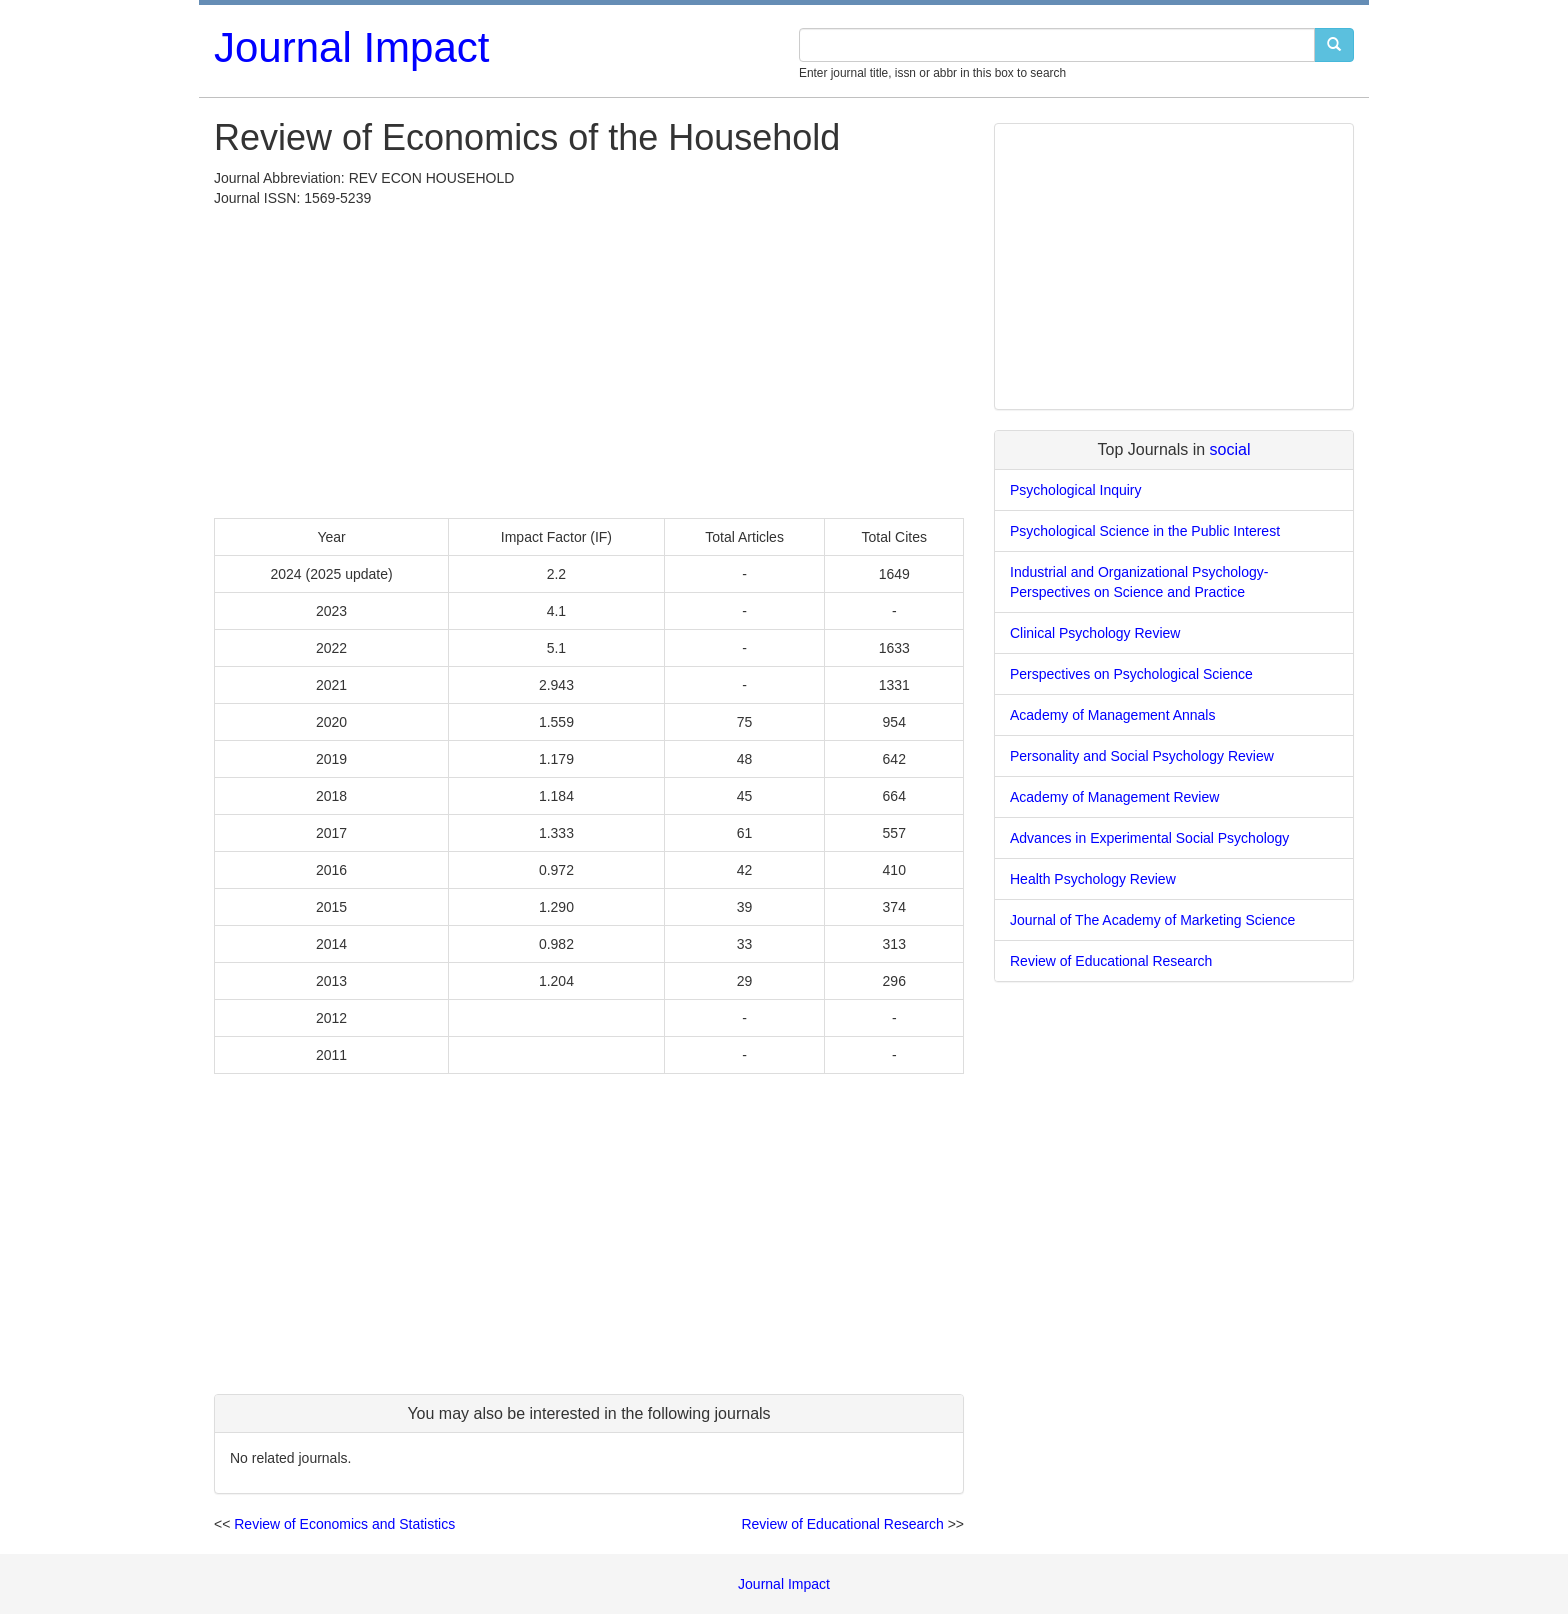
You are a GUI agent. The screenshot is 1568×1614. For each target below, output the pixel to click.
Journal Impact (351, 47)
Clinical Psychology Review (1095, 633)
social (1230, 449)
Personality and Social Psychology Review (1142, 756)
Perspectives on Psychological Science (1131, 674)
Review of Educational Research (842, 1524)
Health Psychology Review (1093, 879)
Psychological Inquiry (1076, 490)
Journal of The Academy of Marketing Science (1152, 920)
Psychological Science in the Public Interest (1145, 531)
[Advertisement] (589, 358)
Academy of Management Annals (1112, 715)
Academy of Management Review (1114, 797)
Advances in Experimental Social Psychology (1149, 838)
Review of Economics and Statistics (344, 1524)
